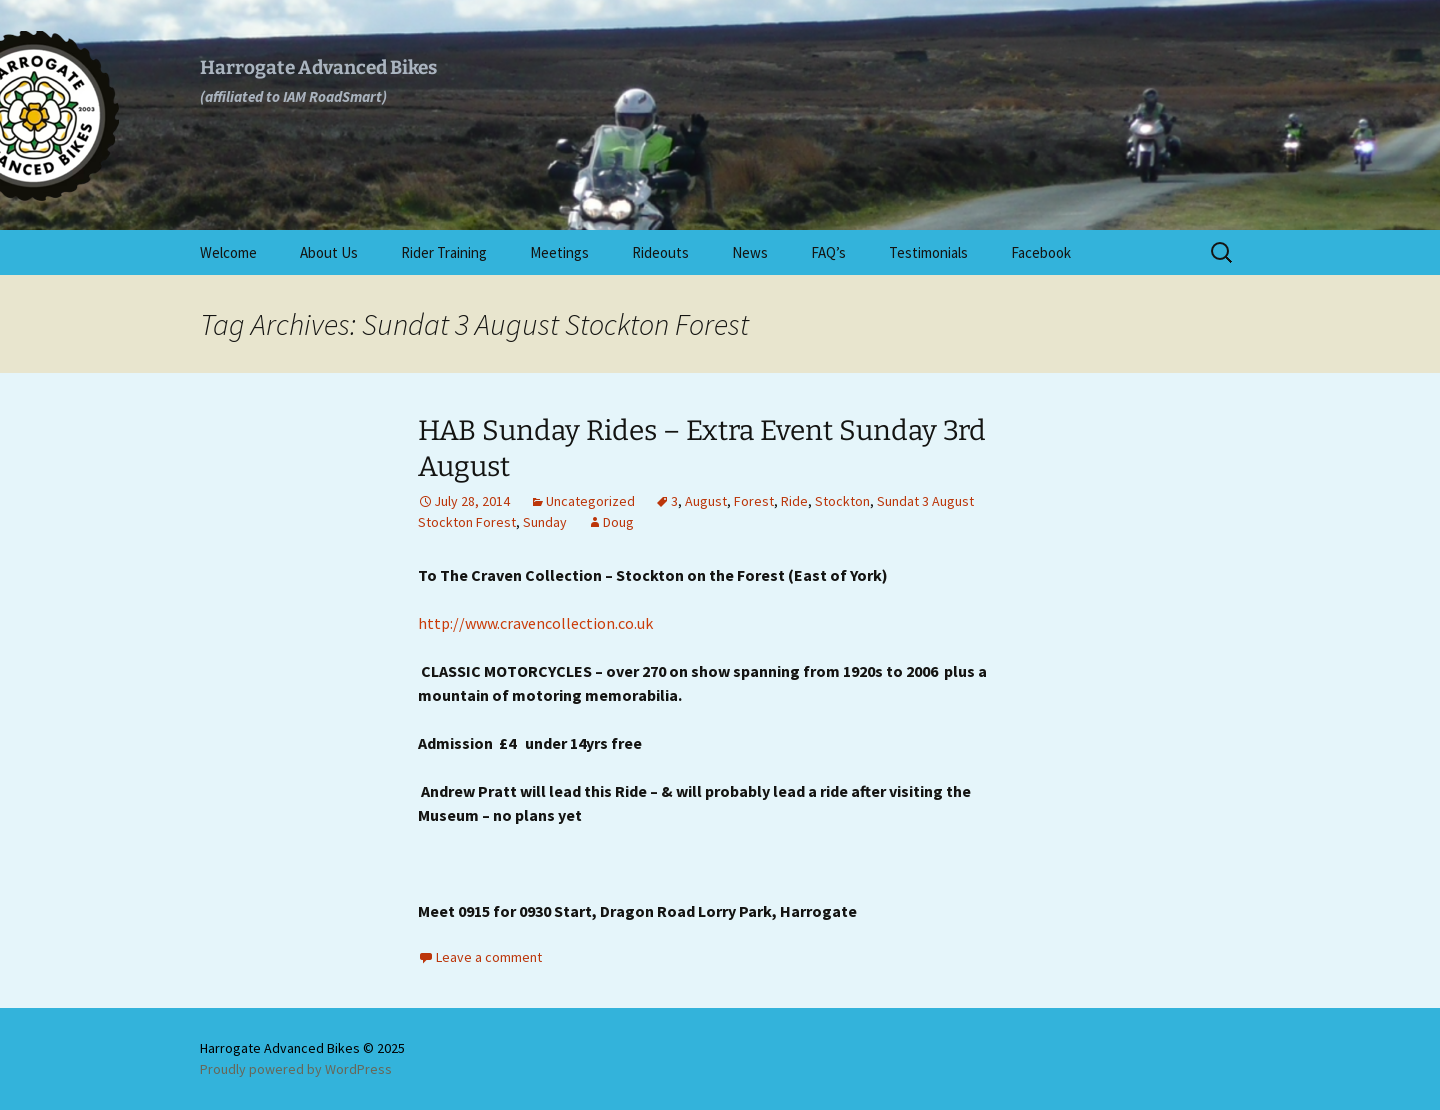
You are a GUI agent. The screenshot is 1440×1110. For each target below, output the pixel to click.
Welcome (228, 252)
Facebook (1041, 252)
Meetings (559, 252)
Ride (794, 501)
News (750, 252)
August (706, 501)
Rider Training (444, 252)
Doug (618, 522)
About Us (329, 252)
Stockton (842, 501)
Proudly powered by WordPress (296, 1069)
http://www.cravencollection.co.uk (535, 623)
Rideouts (660, 252)
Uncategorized (590, 501)
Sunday (545, 522)
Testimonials (928, 252)
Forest (754, 501)
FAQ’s (828, 252)
